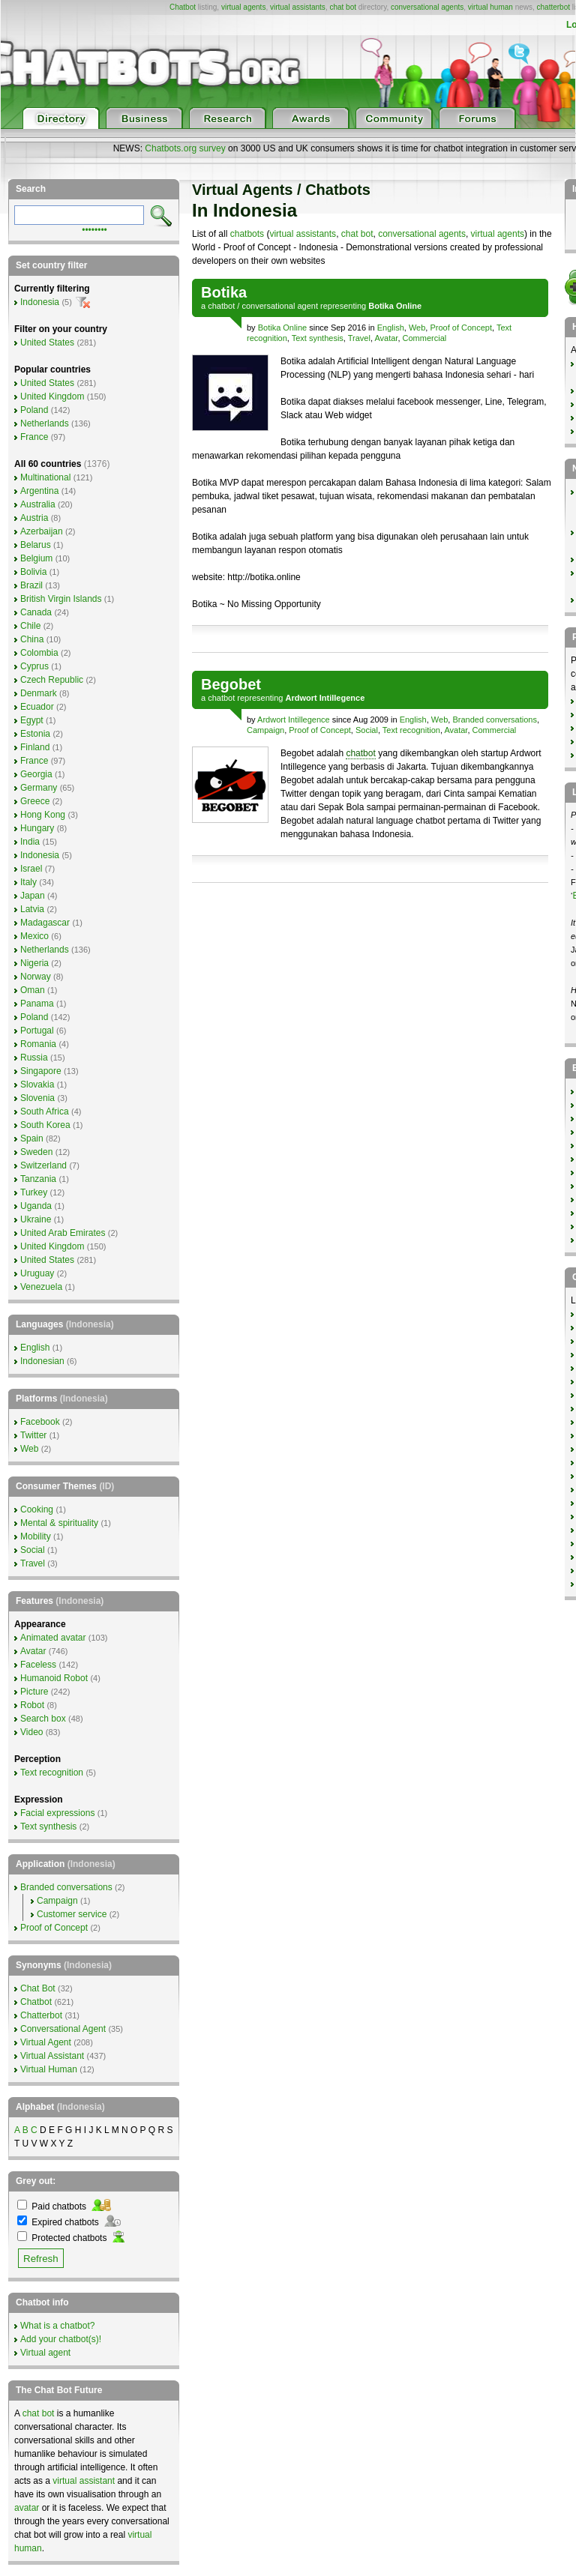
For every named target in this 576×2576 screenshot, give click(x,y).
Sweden (36, 1152)
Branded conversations (494, 719)
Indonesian (42, 1361)
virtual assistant (83, 2481)
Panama (37, 1003)
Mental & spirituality (59, 1523)
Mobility (35, 1536)
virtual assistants (298, 7)
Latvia (32, 909)
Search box (43, 1718)
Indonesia (39, 302)
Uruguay (37, 1273)
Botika (224, 292)
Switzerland (43, 1165)
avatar (26, 2508)
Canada (36, 612)
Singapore (41, 1071)
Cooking (36, 1509)
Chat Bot (38, 1988)
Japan (32, 895)
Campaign (265, 730)
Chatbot (183, 7)
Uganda (36, 1206)
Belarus (35, 545)
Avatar (386, 338)
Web (417, 327)
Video (31, 1732)
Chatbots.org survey (185, 148)
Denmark (38, 693)
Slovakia (37, 1084)
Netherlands (44, 423)
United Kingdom (52, 396)
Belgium (36, 558)
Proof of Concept (461, 327)
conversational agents (427, 7)
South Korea (45, 1125)
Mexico (34, 936)
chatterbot (553, 7)
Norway (35, 976)
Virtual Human (48, 2069)
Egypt (32, 720)
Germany (38, 787)
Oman (32, 990)
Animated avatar (53, 1637)
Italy (28, 882)
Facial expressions (57, 1813)
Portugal (37, 1030)
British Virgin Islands (61, 599)
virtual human (490, 7)
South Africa (44, 1111)
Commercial (425, 338)
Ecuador (37, 707)
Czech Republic (51, 680)
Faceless (38, 1664)
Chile (30, 626)
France (34, 437)
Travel (359, 338)
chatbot (221, 305)
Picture (34, 1691)
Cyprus (34, 666)
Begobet (231, 684)
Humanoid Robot (54, 1678)
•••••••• (94, 228)
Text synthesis (318, 338)
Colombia (39, 653)
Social (367, 730)
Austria (34, 518)
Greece (35, 801)
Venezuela (41, 1287)
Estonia (35, 734)
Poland (34, 410)
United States (47, 342)
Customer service (71, 1914)
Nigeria (34, 963)
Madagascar (45, 922)
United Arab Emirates (62, 1233)
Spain (32, 1138)
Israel (31, 868)
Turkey (33, 1192)
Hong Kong (42, 814)
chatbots (247, 234)
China (32, 639)
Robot (32, 1705)
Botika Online (282, 327)
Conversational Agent (63, 2029)
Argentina (39, 491)
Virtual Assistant (52, 2056)
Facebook (40, 1422)
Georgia (36, 774)
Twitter (33, 1435)
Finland (35, 747)
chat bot (342, 7)
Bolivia (33, 572)
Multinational (45, 477)
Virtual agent (45, 2352)
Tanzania (38, 1179)
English (390, 327)
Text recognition (411, 730)
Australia (38, 504)
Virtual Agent (45, 2042)
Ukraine (35, 1219)
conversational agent (280, 305)
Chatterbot (41, 2015)
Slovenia (37, 1098)
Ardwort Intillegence (293, 719)
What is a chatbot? (57, 2325)
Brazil (31, 585)
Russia (34, 1057)
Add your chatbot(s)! (60, 2339)
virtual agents (243, 7)
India (30, 841)
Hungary (37, 828)
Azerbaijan (41, 531)
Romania (38, 1044)
